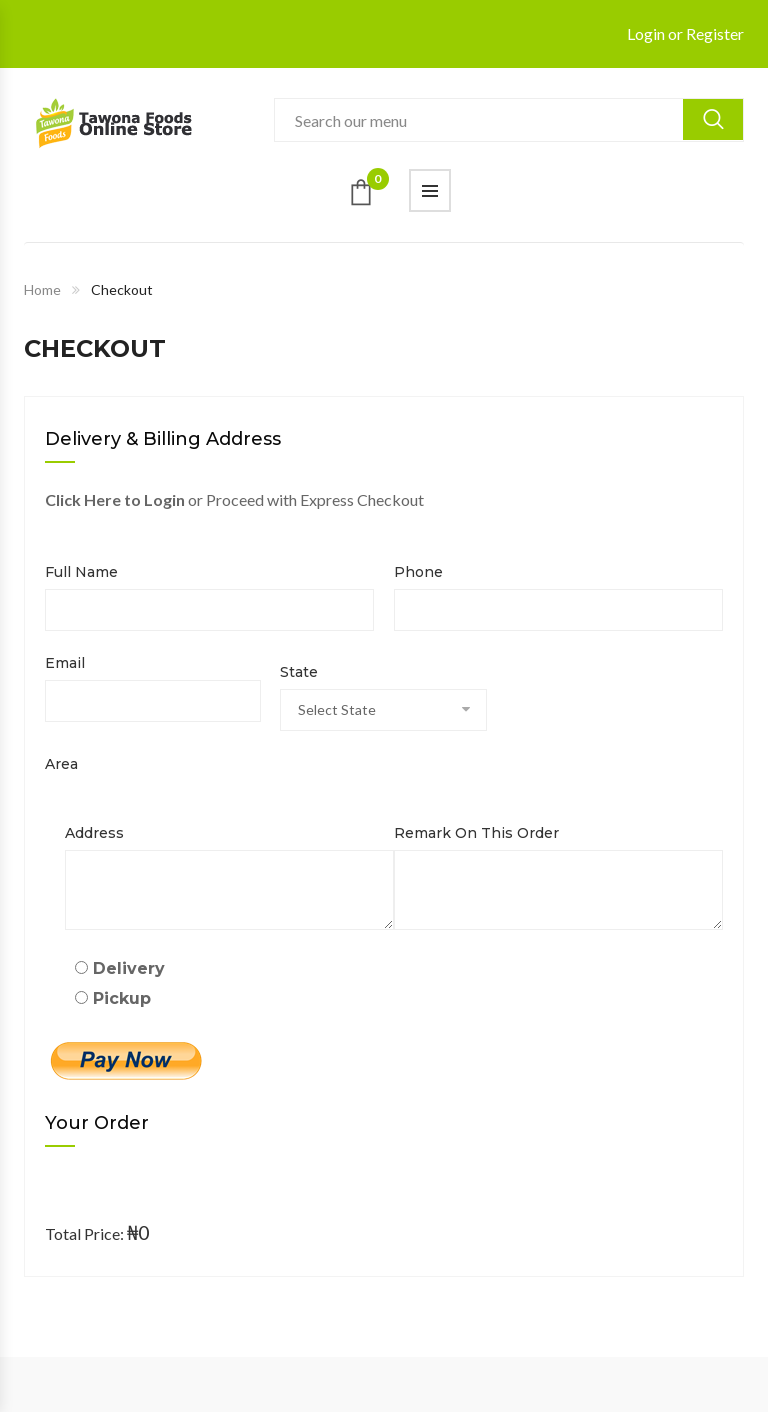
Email (65, 663)
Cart (378, 184)
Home (42, 289)
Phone (418, 572)
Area (61, 764)
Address (94, 833)
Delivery (120, 968)
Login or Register (685, 33)
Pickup (113, 998)
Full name (81, 572)
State (299, 672)
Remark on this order (476, 833)
